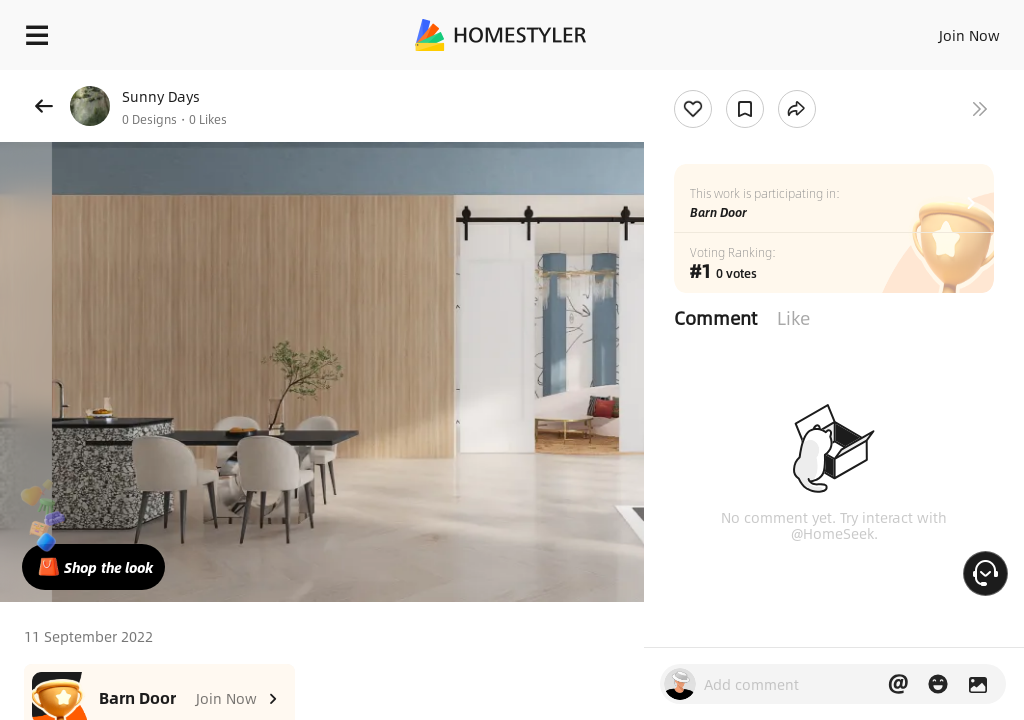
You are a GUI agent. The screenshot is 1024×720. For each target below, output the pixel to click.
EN (943, 30)
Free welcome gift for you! (768, 80)
